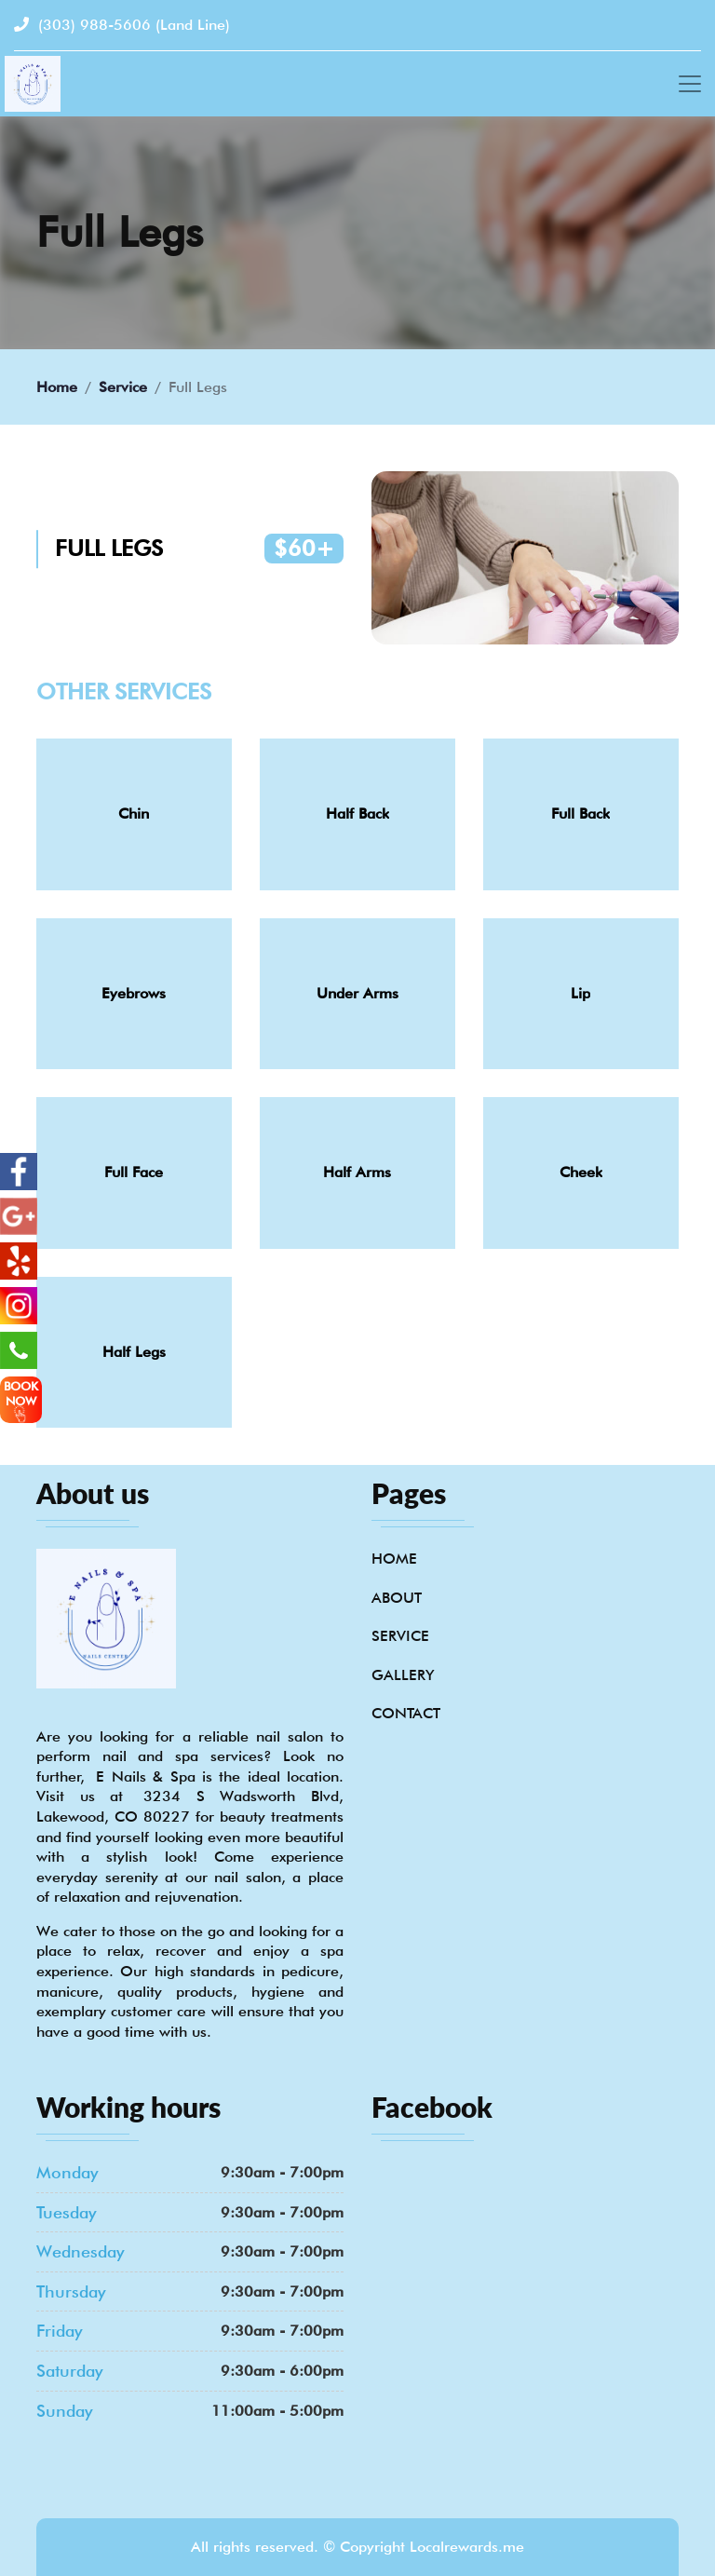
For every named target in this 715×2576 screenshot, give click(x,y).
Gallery (402, 1675)
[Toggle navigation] (690, 83)
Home (56, 387)
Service (123, 387)
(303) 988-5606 (122, 25)
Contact (405, 1713)
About (396, 1598)
